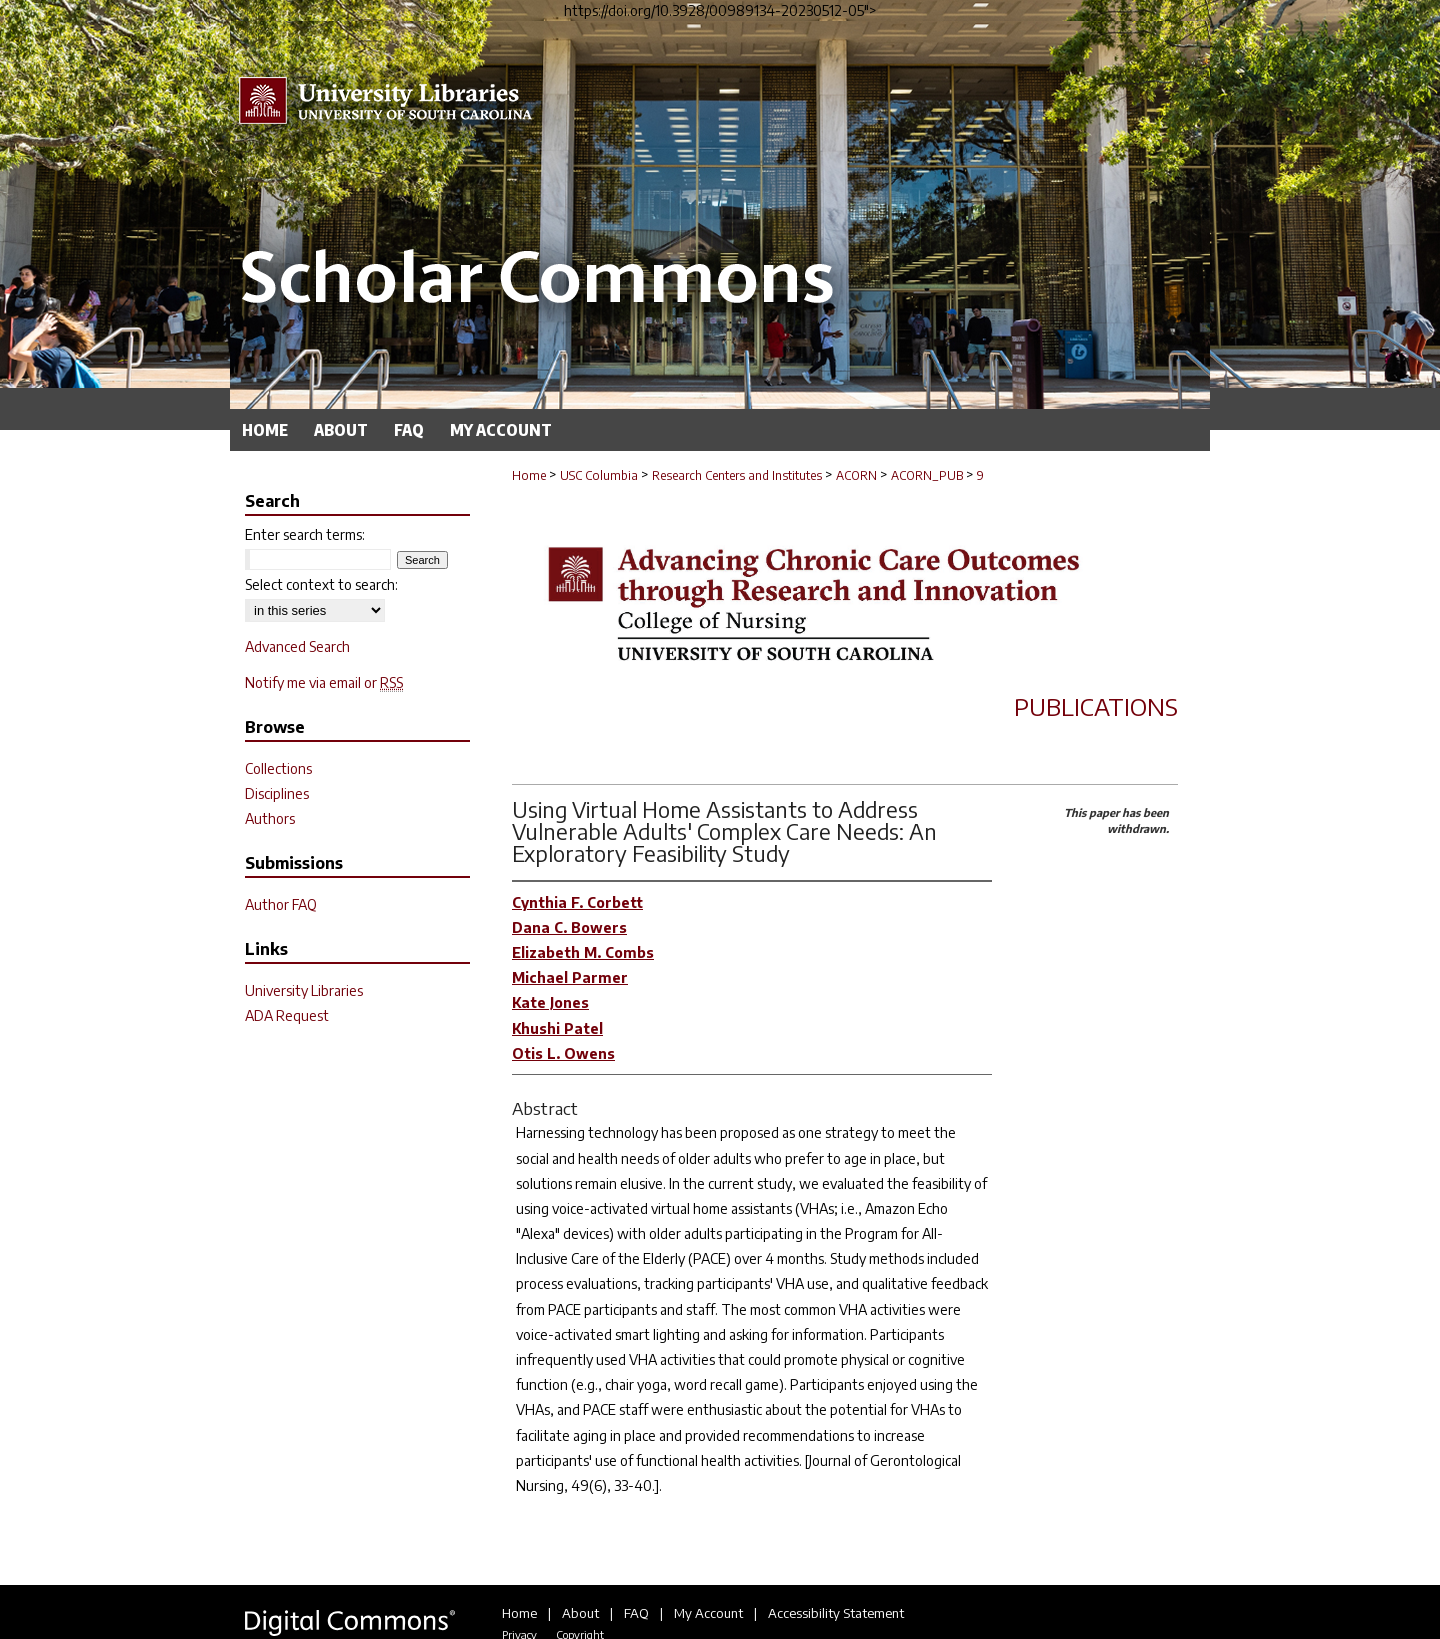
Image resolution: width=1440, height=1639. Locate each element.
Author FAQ (281, 904)
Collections (278, 768)
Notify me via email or (324, 682)
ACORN (856, 475)
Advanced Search (297, 646)
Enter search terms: (305, 534)
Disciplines (277, 793)
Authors (270, 818)
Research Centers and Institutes (737, 475)
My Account (708, 1613)
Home (529, 475)
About (580, 1613)
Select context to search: (321, 584)
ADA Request (287, 1015)
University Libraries (304, 990)
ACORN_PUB (927, 475)
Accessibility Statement (836, 1613)
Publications (1096, 706)
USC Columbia (599, 475)
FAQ (636, 1613)
